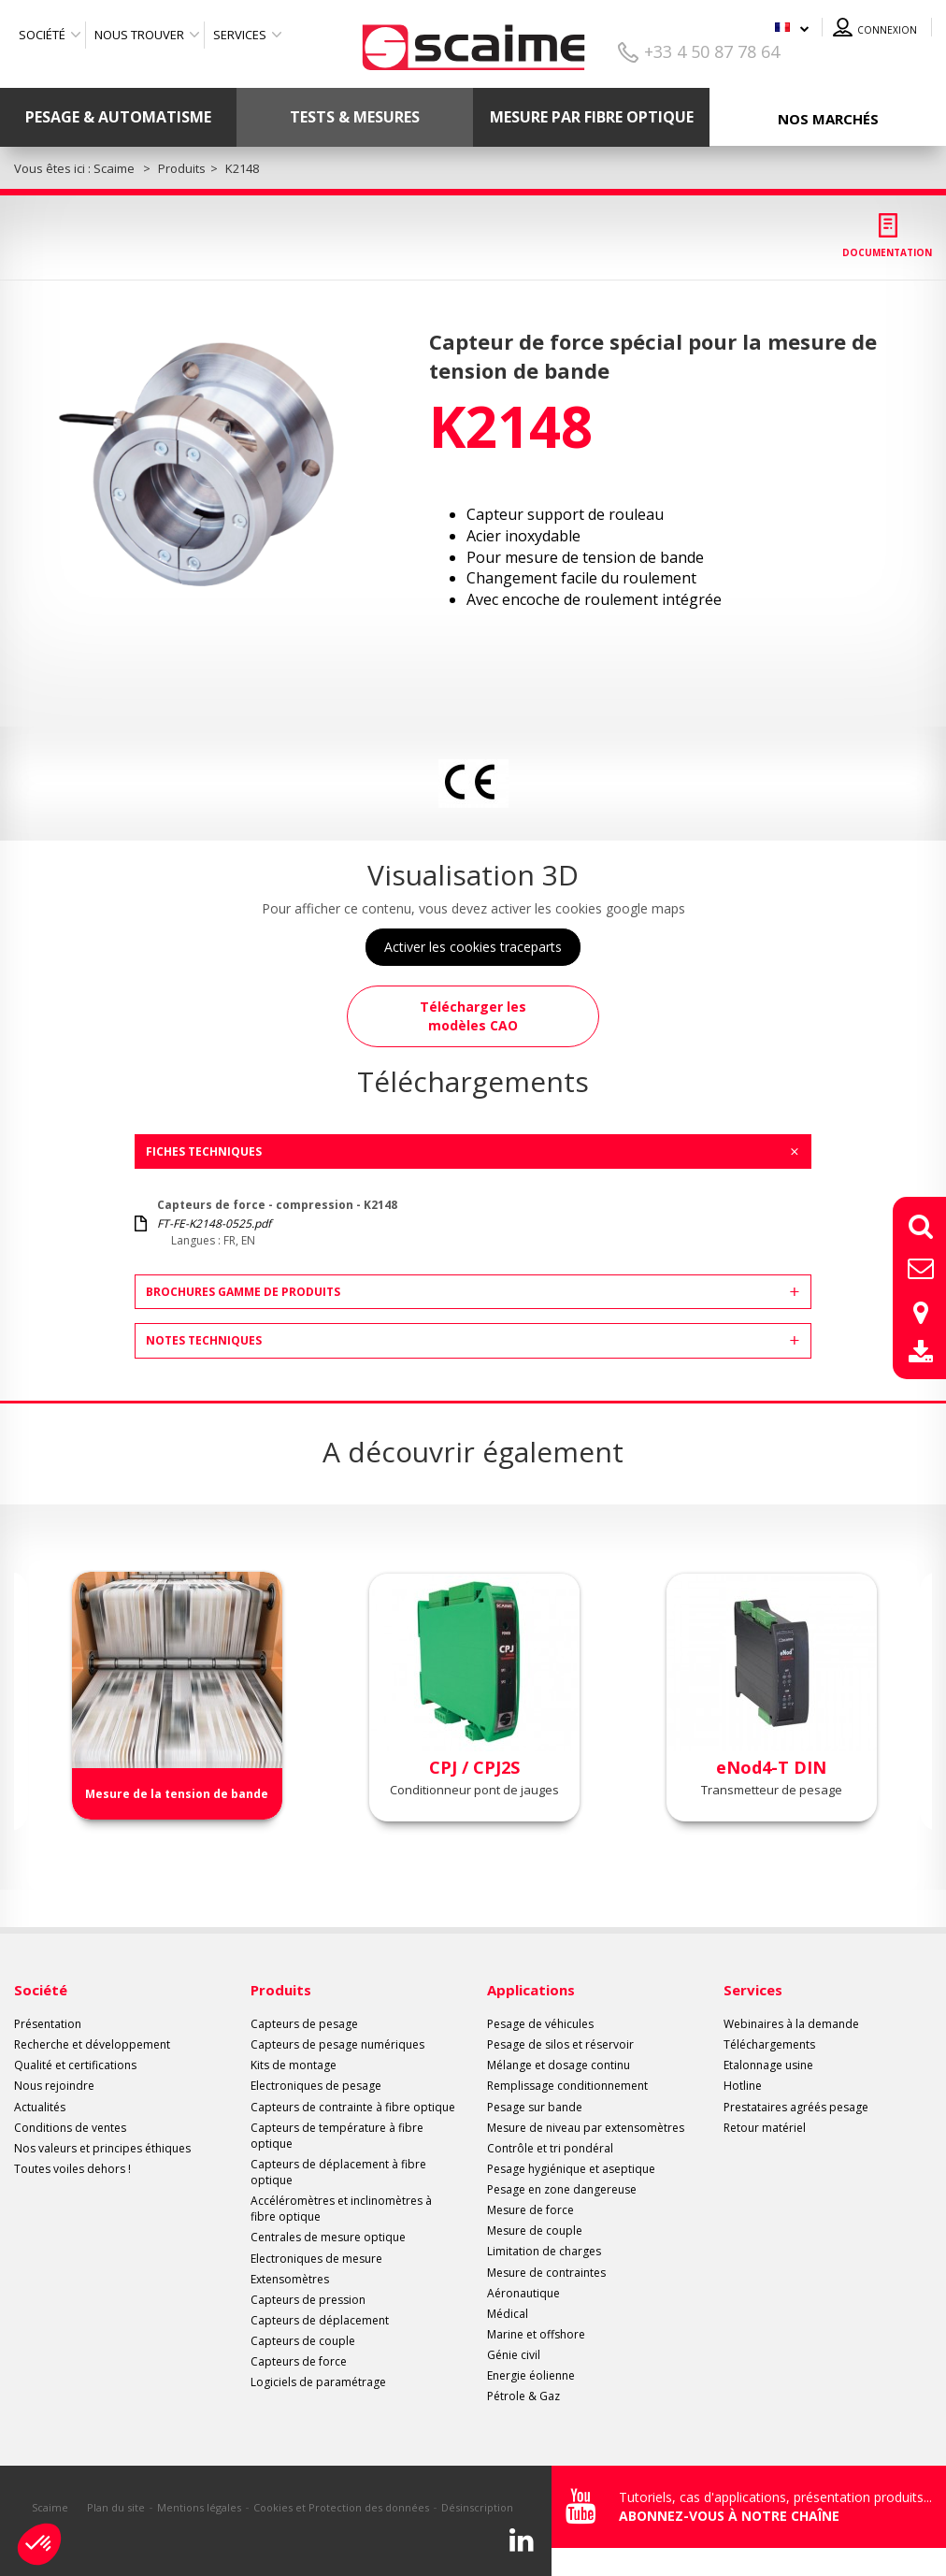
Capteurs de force (299, 2361)
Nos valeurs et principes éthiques (102, 2148)
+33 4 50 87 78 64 (712, 51)
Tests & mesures (355, 117)
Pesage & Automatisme (118, 117)
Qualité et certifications (75, 2065)
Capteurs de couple (303, 2341)
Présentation (47, 2024)
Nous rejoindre (54, 2086)
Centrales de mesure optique (328, 2237)
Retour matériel (765, 2128)
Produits (281, 1989)
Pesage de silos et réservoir (560, 2044)
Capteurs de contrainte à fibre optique (353, 2107)
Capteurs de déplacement (320, 2320)
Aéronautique (523, 2293)
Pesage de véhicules (540, 2024)
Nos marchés (828, 118)
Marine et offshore (536, 2334)
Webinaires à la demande (791, 2024)
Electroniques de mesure (316, 2259)
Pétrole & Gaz (523, 2396)
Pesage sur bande (534, 2107)
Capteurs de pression (308, 2300)
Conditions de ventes (70, 2128)
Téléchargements (769, 2044)
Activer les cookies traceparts (473, 947)
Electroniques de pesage (316, 2086)
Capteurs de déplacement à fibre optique (338, 2172)
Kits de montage (294, 2065)
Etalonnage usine (768, 2065)
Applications (531, 1989)
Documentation (887, 252)
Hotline (743, 2086)
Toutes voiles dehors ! (72, 2169)
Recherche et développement (92, 2044)
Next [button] (921, 1708)
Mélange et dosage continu (558, 2065)
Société (42, 34)
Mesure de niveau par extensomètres (585, 2128)
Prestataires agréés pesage (796, 2107)
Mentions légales (199, 2507)
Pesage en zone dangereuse (562, 2189)
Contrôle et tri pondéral (550, 2148)
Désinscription (477, 2507)
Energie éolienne (531, 2375)
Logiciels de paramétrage (318, 2382)
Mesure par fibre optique (592, 117)
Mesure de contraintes (546, 2273)
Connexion (887, 29)
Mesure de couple (534, 2230)
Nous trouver (139, 34)
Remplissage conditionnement (567, 2086)
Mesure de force (530, 2210)
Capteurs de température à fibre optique (337, 2135)
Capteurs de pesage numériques (337, 2044)
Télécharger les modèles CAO (473, 1016)
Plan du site (116, 2507)
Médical (507, 2314)
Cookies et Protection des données (341, 2507)
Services (239, 34)
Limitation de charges (544, 2251)
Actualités (39, 2107)
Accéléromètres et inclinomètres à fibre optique (341, 2208)
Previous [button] (25, 1708)
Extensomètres (290, 2279)
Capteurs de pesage (304, 2024)
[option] (205, 463)
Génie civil (513, 2355)
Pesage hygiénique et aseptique (571, 2169)
